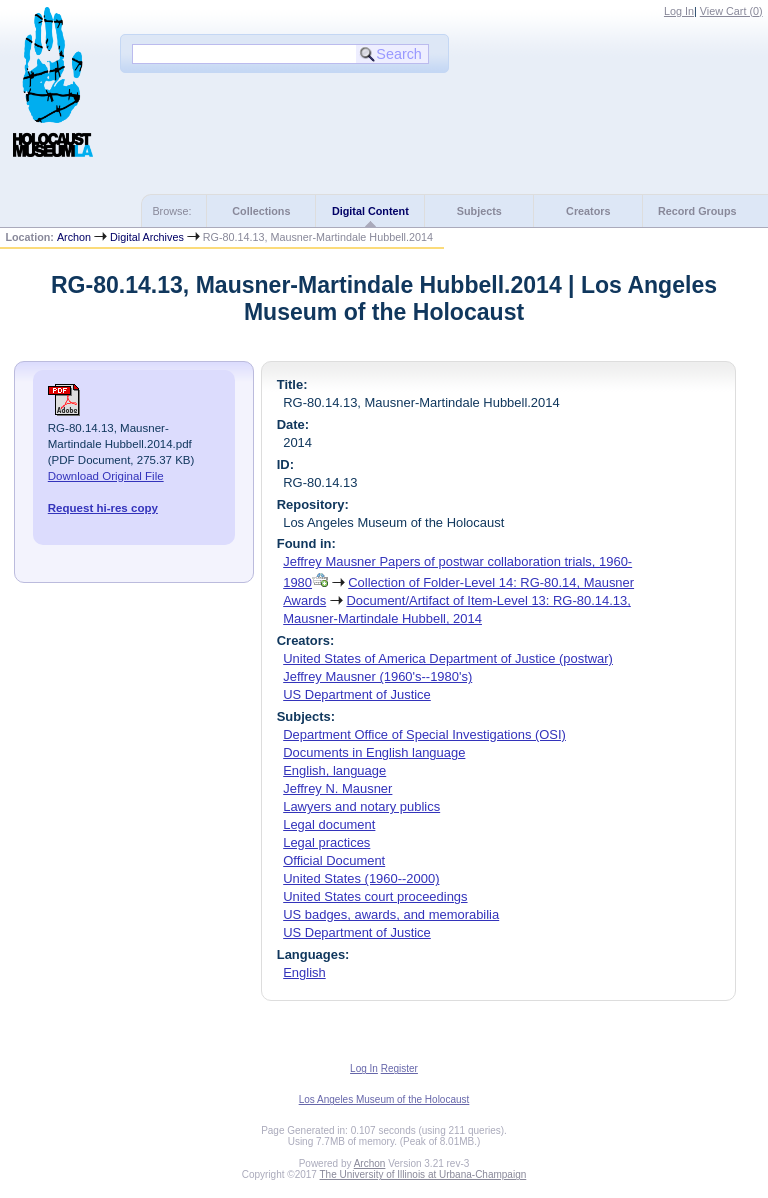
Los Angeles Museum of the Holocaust (384, 1099)
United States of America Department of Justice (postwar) (448, 658)
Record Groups (697, 211)
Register (399, 1068)
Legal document (329, 824)
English (304, 972)
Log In (679, 11)
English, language (334, 770)
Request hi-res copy (103, 508)
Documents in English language (374, 752)
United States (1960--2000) (361, 878)
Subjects (479, 211)
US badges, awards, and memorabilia (391, 914)
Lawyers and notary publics (361, 806)
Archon (74, 237)
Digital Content (370, 211)
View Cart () (731, 11)
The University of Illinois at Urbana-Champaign (423, 1174)
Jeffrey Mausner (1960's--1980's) (377, 676)
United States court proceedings (375, 896)
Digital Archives (147, 237)
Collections (261, 211)
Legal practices (326, 842)
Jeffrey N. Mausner (337, 788)
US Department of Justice (357, 694)
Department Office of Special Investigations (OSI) (424, 734)
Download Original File (106, 476)
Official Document (334, 860)
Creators (588, 211)
